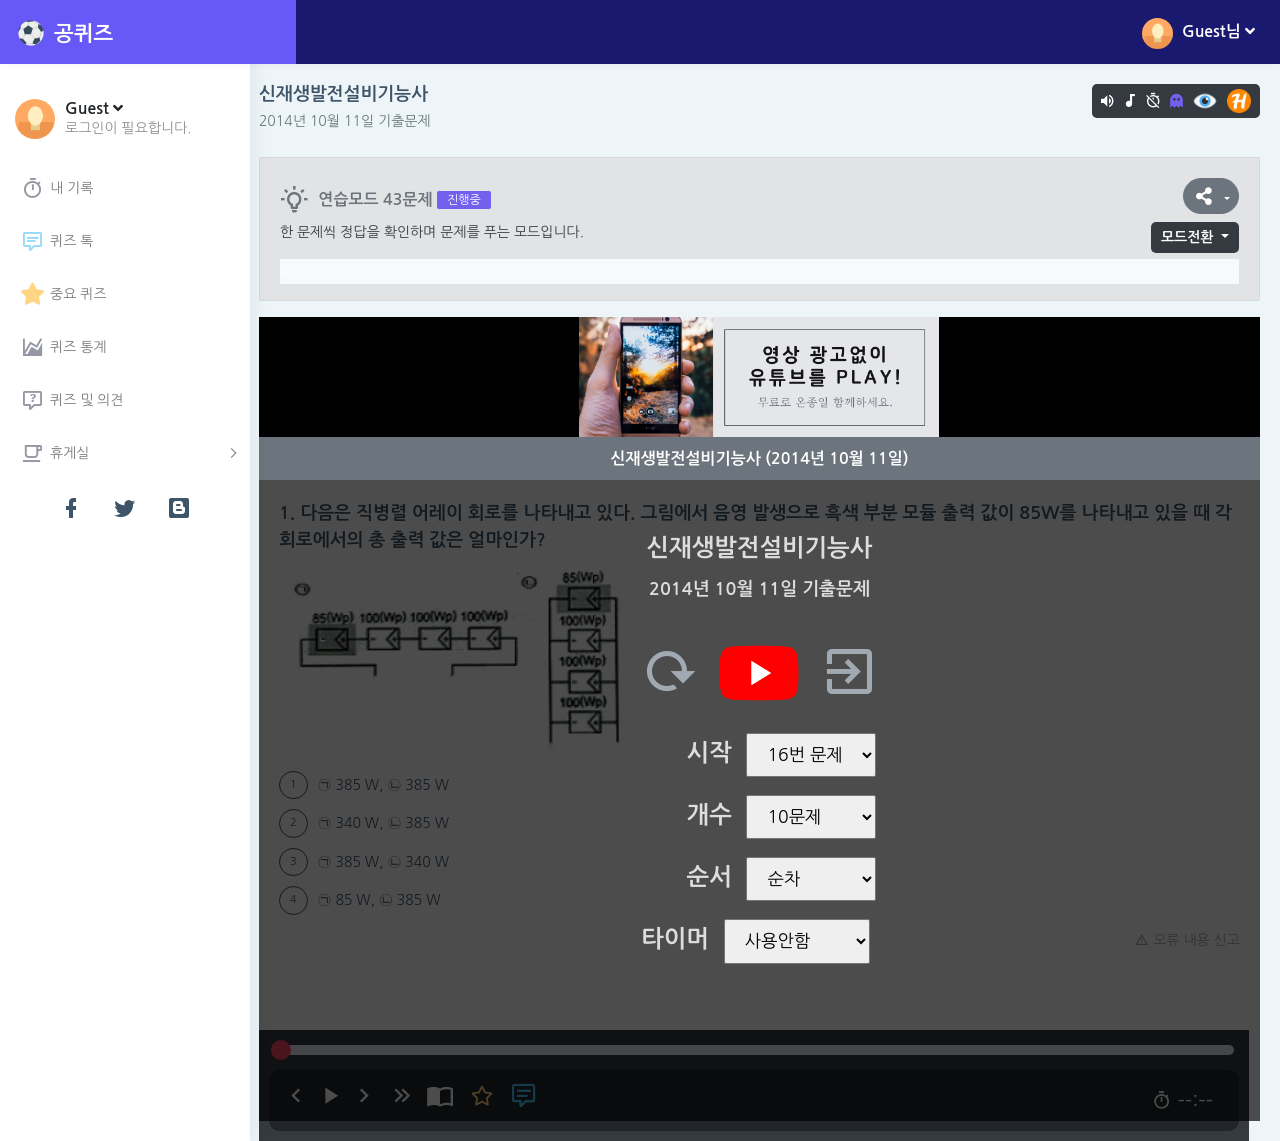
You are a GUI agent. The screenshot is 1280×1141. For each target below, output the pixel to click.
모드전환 (1187, 237)
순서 (714, 877)
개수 (714, 815)
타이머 (681, 939)
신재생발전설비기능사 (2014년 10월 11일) (765, 458)
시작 (714, 753)
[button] (128, 117)
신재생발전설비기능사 (354, 94)
